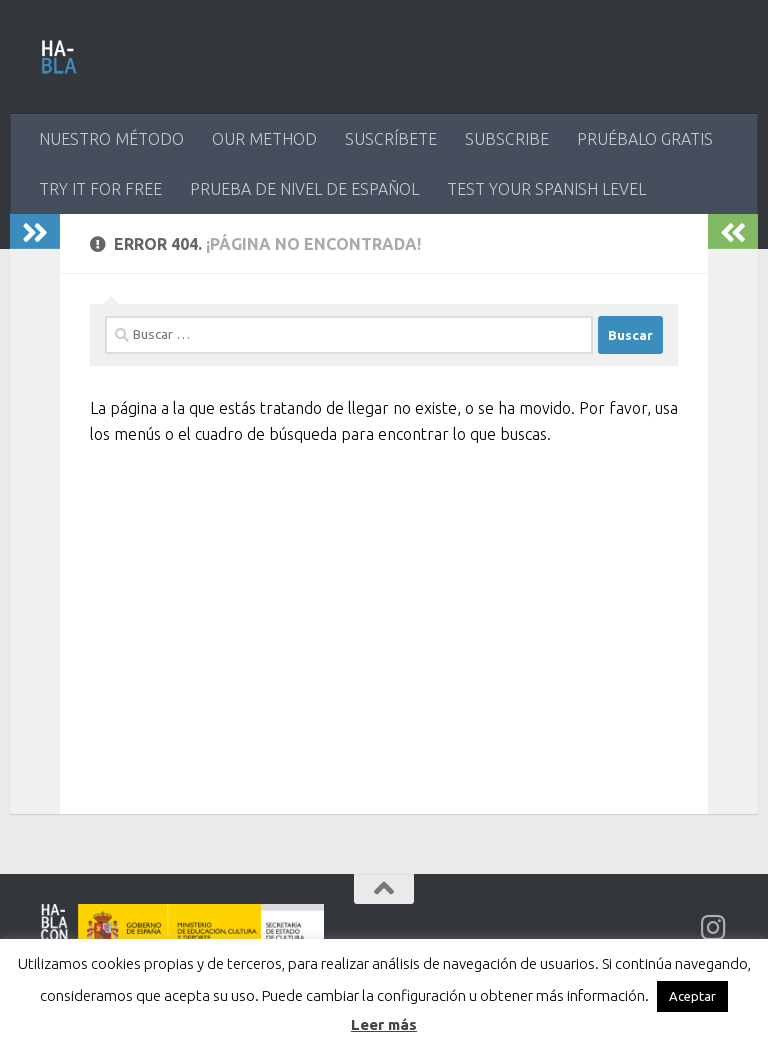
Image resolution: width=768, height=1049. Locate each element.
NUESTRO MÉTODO (111, 139)
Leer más (384, 1024)
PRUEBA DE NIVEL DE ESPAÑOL (304, 189)
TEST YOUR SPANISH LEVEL (546, 189)
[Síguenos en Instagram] (714, 928)
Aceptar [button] (692, 996)
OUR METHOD (264, 139)
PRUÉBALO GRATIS (645, 139)
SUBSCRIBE (507, 139)
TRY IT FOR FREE (100, 189)
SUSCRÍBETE (391, 139)
